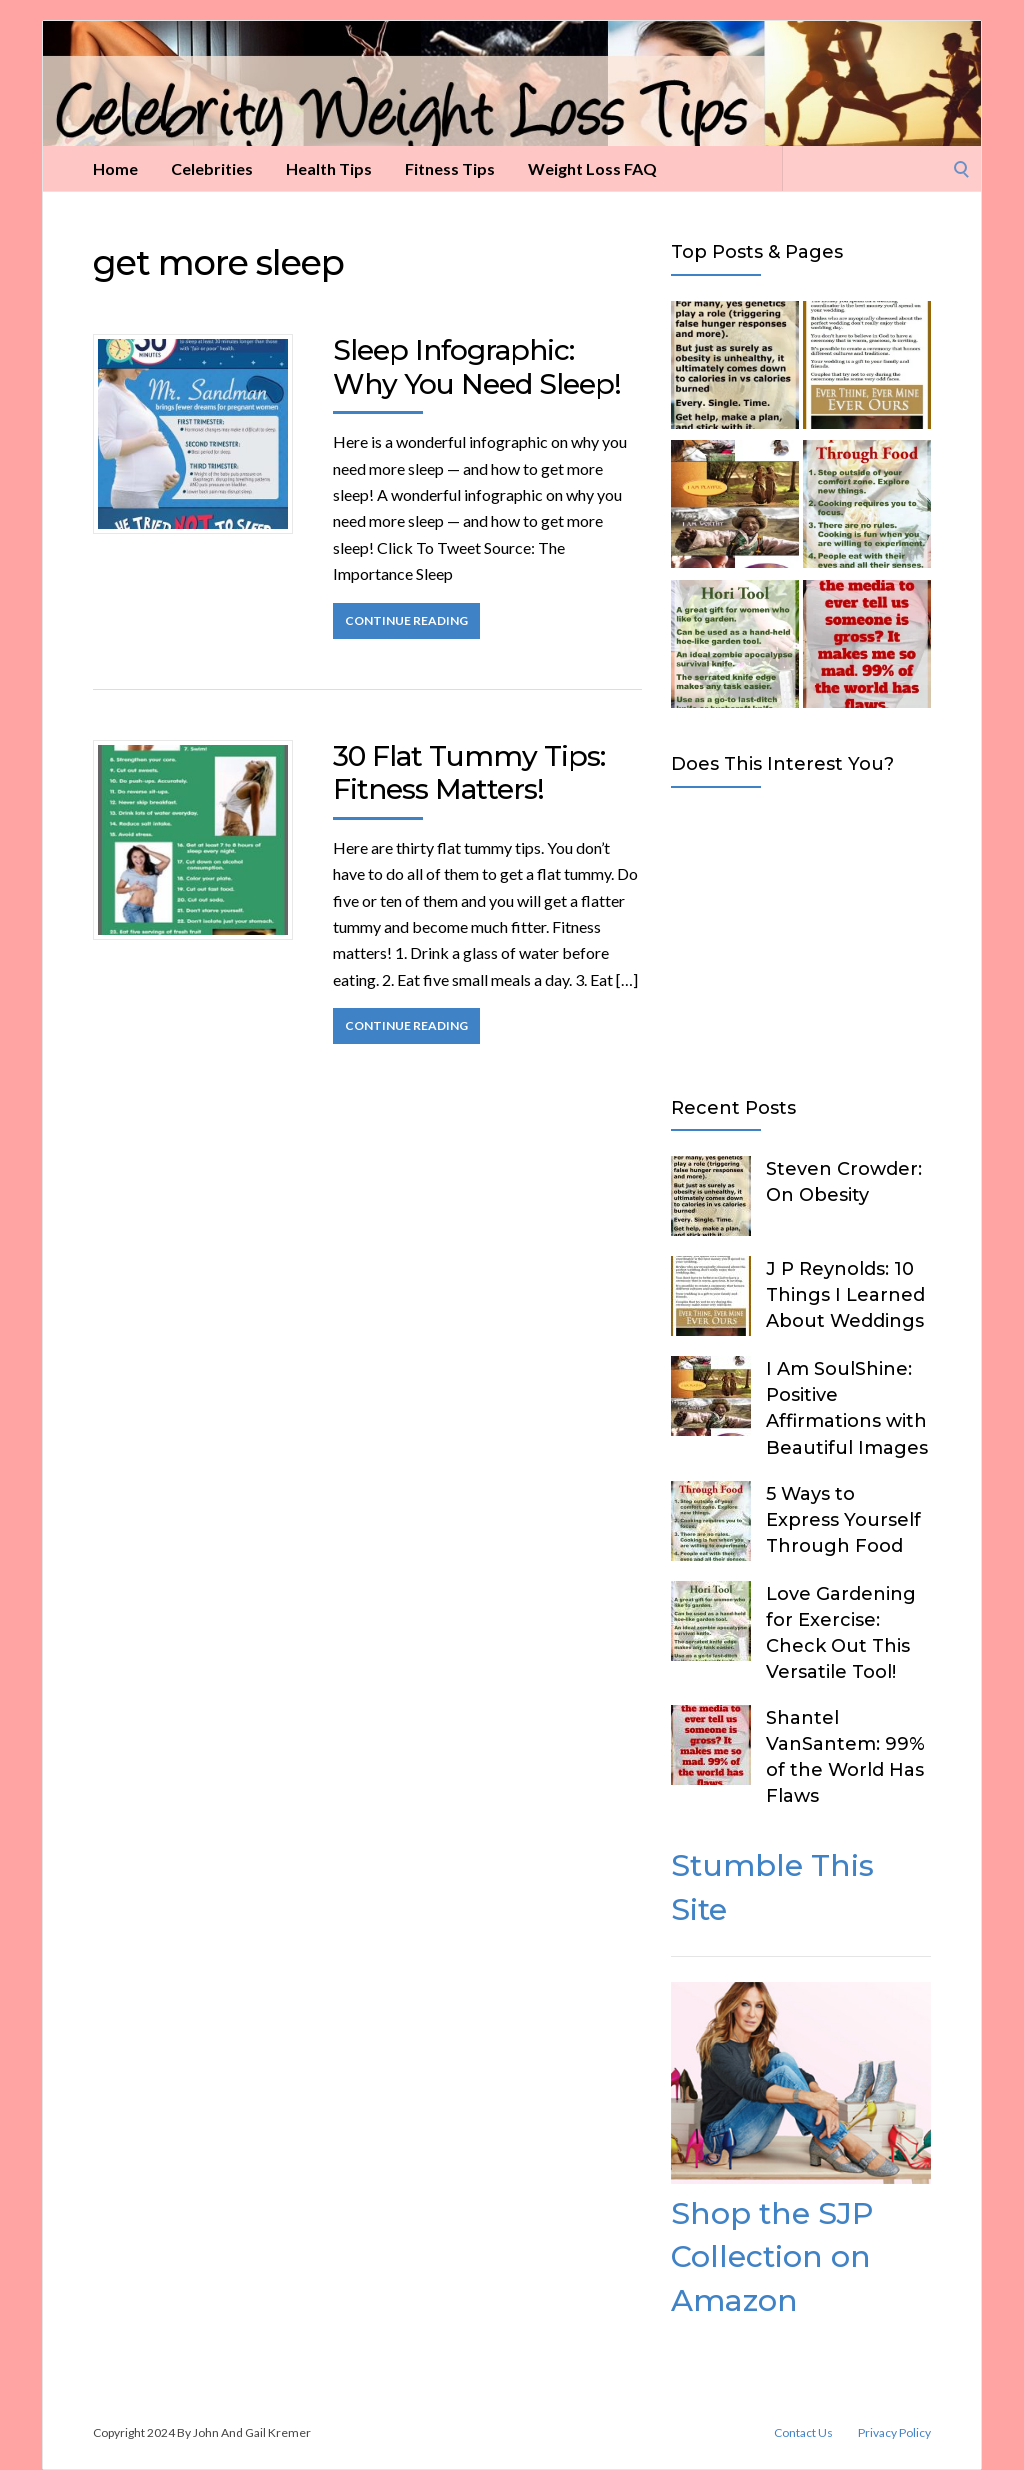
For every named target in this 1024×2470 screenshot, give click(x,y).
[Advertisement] (801, 938)
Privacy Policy (894, 2433)
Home (115, 168)
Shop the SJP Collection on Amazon (772, 2257)
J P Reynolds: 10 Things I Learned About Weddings (845, 1295)
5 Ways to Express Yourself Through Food (843, 1520)
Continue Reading (406, 620)
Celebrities (212, 168)
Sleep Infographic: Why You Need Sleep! (477, 367)
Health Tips (329, 168)
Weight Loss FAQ (592, 168)
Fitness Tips (450, 168)
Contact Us (803, 2433)
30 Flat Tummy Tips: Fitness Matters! (469, 773)
